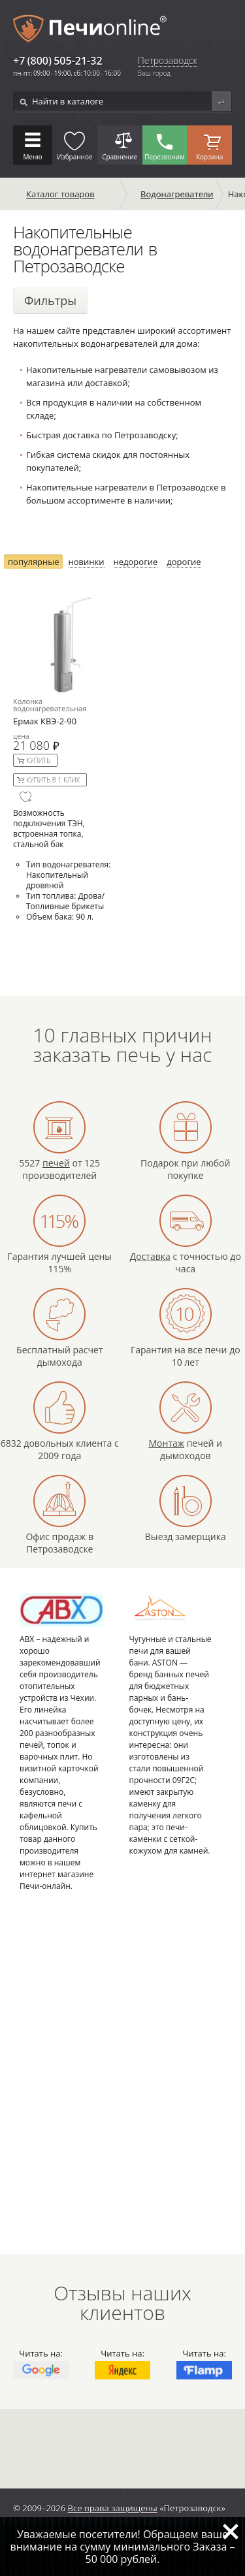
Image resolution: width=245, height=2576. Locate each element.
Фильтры (50, 300)
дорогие (184, 562)
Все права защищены (112, 2508)
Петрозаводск (167, 61)
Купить (38, 760)
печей (56, 1163)
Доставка (150, 1256)
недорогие (136, 562)
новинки (87, 562)
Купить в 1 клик (53, 779)
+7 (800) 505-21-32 (58, 61)
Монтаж (166, 1443)
